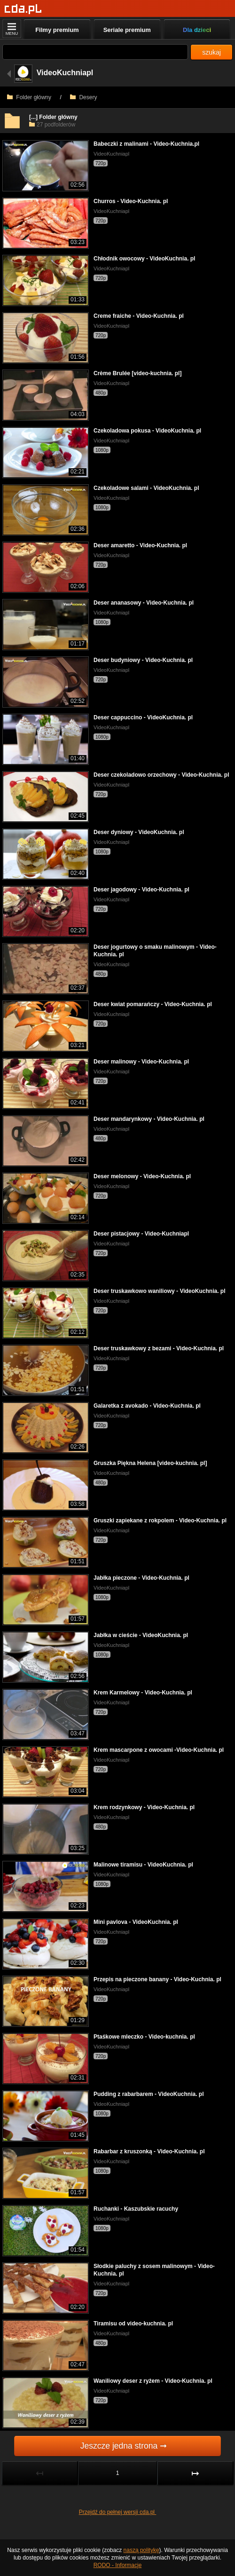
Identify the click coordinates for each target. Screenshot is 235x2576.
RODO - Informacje (118, 2565)
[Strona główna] (23, 9)
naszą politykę (141, 2550)
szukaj (211, 52)
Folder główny (29, 97)
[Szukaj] (95, 52)
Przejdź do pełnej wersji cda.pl (118, 2512)
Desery (83, 97)
